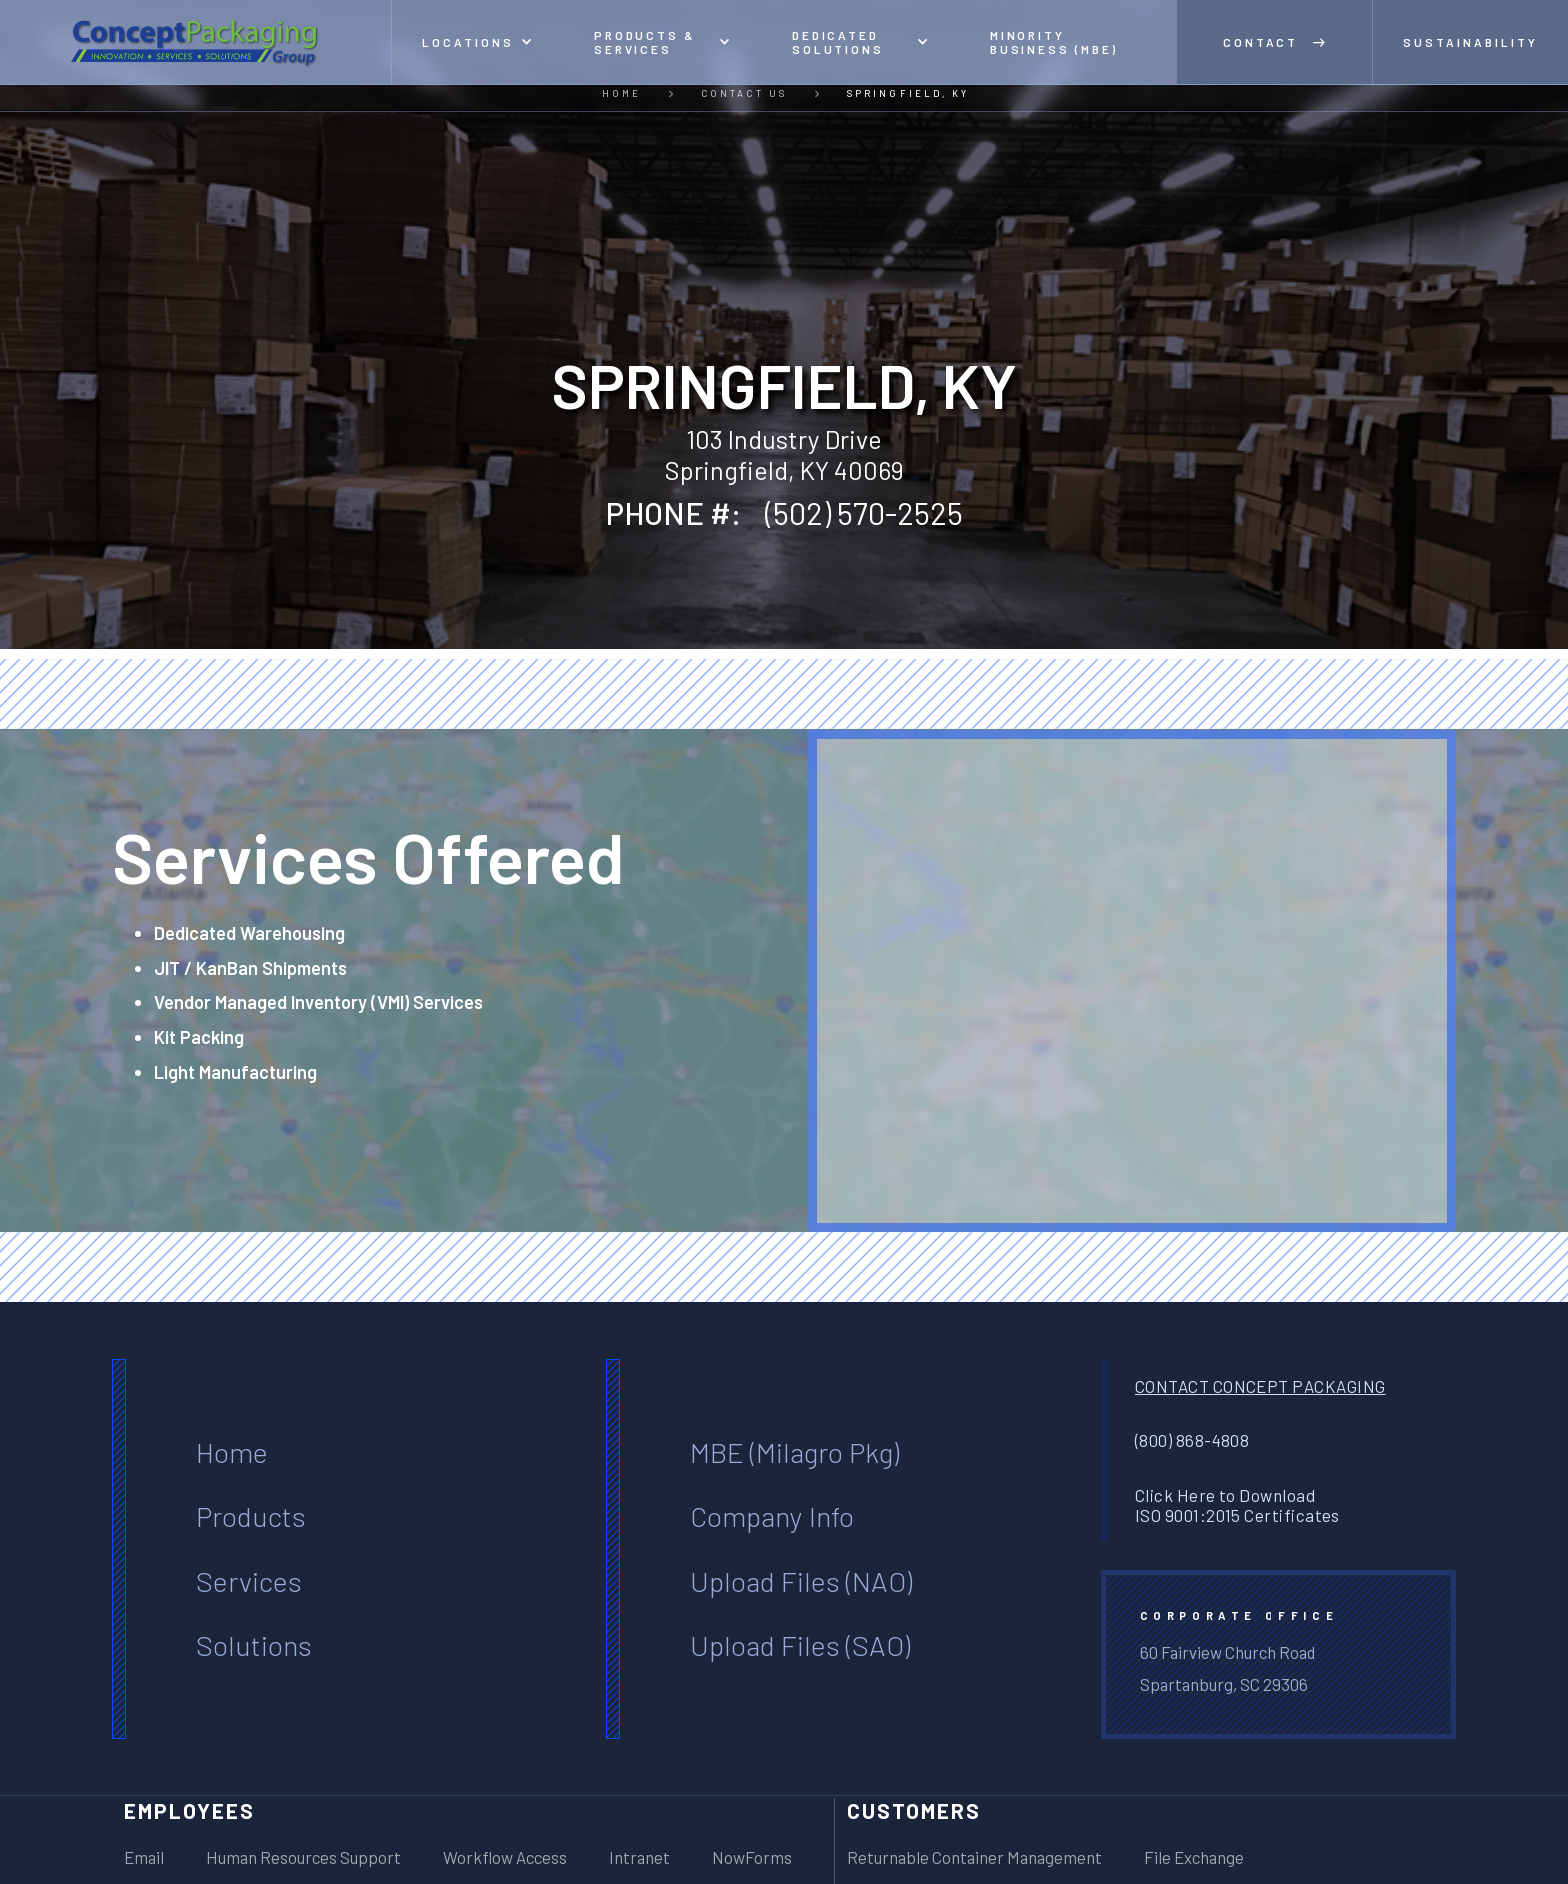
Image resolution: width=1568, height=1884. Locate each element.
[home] (196, 42)
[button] (477, 42)
